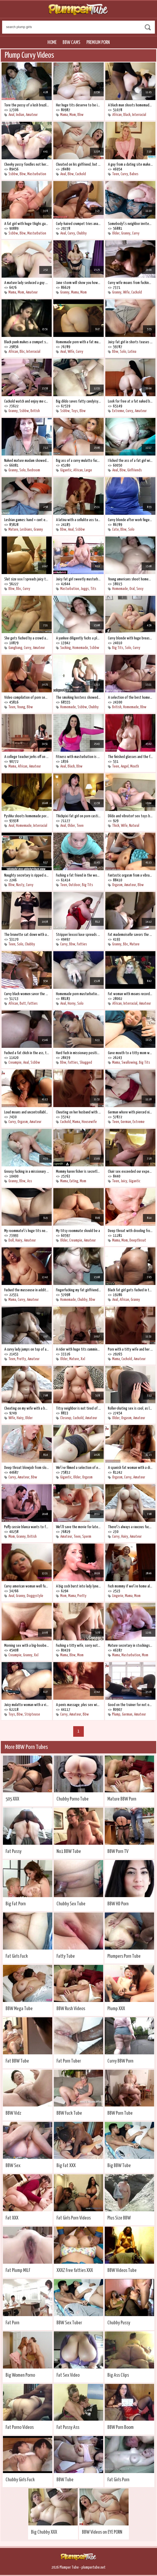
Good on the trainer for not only (130, 1705)
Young (21, 707)
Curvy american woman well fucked (26, 1586)
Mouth (134, 766)
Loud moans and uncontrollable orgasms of (26, 1112)
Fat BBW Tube (17, 2061)
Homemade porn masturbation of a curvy (78, 994)
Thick (115, 826)
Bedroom (33, 470)
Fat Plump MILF (18, 2270)
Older (116, 233)
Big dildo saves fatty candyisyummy (78, 401)
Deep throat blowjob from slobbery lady (26, 1468)
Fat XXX (12, 2218)
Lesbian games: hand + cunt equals (26, 520)
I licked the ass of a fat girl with (130, 461)
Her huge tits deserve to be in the (78, 105)
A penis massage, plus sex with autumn (78, 1705)
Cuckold (80, 174)
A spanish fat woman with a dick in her (130, 1468)
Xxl (83, 1359)
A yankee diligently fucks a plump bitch (78, 638)
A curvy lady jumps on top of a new (26, 1349)
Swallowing (129, 1062)
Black (126, 115)
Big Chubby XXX (44, 2532)
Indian (20, 115)
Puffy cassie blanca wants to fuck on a (26, 1527)
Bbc (22, 352)
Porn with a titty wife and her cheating (130, 1349)
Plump (116, 1714)
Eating (73, 1181)
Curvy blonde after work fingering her (130, 520)
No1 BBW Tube (68, 1851)
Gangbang (15, 648)
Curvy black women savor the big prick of (26, 994)
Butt (23, 1003)
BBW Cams (71, 42)
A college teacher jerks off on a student (26, 757)
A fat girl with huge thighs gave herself (26, 224)
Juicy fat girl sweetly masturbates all (78, 579)
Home (51, 42)
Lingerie (117, 1596)
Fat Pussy (13, 1851)
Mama (64, 115)
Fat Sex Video (68, 2375)
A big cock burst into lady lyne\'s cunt (78, 1586)
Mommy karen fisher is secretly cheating (78, 1172)
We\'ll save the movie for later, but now (78, 1527)
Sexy (139, 589)
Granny (125, 233)
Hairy (18, 1240)
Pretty (21, 1359)
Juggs (85, 589)
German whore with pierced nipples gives (130, 1112)
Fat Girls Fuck (17, 1956)
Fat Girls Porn (118, 2479)
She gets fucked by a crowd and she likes (26, 638)
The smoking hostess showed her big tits (78, 698)
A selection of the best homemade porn (130, 698)
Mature (13, 529)
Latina (132, 352)
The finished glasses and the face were (130, 757)
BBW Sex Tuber (69, 2322)
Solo (123, 352)
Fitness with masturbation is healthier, (78, 757)
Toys (74, 411)
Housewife (89, 1122)
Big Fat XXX (66, 2165)
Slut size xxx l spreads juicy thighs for (26, 579)
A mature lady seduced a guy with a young (26, 283)
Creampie (14, 1062)
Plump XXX (116, 2008)
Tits (93, 589)
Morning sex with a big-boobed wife (26, 1646)
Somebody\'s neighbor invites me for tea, (130, 224)
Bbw (80, 115)
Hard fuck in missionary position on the (78, 1053)
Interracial (139, 115)
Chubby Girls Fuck (20, 2479)
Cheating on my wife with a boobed (26, 1408)
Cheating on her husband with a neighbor (78, 1112)
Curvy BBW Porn (120, 2061)
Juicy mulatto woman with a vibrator (26, 1705)
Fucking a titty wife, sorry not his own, (78, 1646)
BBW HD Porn (118, 1903)
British (35, 411)
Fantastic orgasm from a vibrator (130, 875)
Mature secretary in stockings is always (130, 1646)
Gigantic (66, 470)
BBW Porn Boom (120, 2427)
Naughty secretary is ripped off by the (26, 875)
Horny (72, 1003)
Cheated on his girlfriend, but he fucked (78, 164)
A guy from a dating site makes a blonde (130, 164)
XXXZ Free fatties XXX (74, 2270)
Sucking (65, 648)
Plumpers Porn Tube (124, 1956)
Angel (125, 766)
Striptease (32, 1714)
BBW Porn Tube (120, 2113)
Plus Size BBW (119, 2218)
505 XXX (12, 1799)
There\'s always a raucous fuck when (130, 1527)
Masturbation (36, 174)
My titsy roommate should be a (78, 1231)
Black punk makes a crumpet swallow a (26, 342)
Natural (134, 826)
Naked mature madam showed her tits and (26, 461)
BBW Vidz (13, 2113)
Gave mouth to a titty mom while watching (130, 1053)
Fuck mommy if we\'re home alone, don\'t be (130, 1586)
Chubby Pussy (118, 2322)
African (117, 115)
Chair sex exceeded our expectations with (130, 1172)
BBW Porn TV (117, 1851)
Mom (72, 115)
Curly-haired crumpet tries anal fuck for (78, 224)
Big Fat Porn (16, 1903)
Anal (11, 115)
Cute (115, 529)
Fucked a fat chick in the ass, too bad (26, 1053)
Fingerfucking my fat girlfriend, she (78, 1290)
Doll (11, 1240)
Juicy (124, 1181)
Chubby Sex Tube (70, 1903)
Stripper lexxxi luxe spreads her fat (78, 935)
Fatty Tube (65, 1956)
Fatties (82, 944)
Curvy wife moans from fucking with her (130, 283)
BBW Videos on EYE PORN (102, 2532)
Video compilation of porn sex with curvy (26, 698)
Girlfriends (134, 470)
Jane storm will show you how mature (78, 283)
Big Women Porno (20, 2375)
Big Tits (117, 648)
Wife (126, 292)
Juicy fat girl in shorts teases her (130, 342)
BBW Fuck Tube (69, 2113)
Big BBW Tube (119, 2165)
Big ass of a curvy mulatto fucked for (78, 461)
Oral (132, 589)
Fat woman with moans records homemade (130, 994)
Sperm (86, 1537)
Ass (29, 1181)
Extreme (118, 411)
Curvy (124, 174)
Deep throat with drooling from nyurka (130, 1231)
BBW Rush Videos (70, 2008)
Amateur (32, 115)
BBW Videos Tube (122, 2270)
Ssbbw (13, 174)
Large (88, 470)
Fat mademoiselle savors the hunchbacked (130, 935)
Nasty (20, 885)
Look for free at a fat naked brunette (130, 401)
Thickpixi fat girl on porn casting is (78, 816)
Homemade (120, 589)
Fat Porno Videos (20, 2427)
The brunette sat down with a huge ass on (26, 935)
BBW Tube (64, 2479)
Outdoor (74, 885)
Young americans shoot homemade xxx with (130, 579)
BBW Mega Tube (19, 2008)
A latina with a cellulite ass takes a (78, 520)
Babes (134, 174)
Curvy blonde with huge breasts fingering (130, 638)
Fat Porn (12, 2322)
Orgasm (117, 885)
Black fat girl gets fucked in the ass (130, 1290)
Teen (115, 174)
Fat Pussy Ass (67, 2427)
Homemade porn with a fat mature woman (78, 342)
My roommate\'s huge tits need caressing (26, 1231)
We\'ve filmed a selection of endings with (78, 1468)
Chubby (82, 233)
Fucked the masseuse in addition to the (26, 1290)
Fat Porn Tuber (68, 2061)
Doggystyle (35, 1596)
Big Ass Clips (118, 2375)
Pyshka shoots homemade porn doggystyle (26, 816)
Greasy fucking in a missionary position (26, 1172)
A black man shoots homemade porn (130, 105)
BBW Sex (13, 2165)
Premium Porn (98, 42)
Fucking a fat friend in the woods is (78, 875)
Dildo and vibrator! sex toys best (130, 816)
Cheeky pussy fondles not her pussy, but (26, 164)
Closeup (65, 1418)
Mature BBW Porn (121, 1799)
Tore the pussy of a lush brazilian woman (26, 105)
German (126, 1122)
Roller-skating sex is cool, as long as (130, 1408)
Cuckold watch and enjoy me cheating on (26, 401)
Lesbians (26, 529)
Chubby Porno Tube (72, 1799)
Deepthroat (137, 1240)
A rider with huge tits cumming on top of (78, 1349)
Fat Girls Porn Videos (73, 2218)
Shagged (86, 1062)
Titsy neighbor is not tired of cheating (78, 1408)
